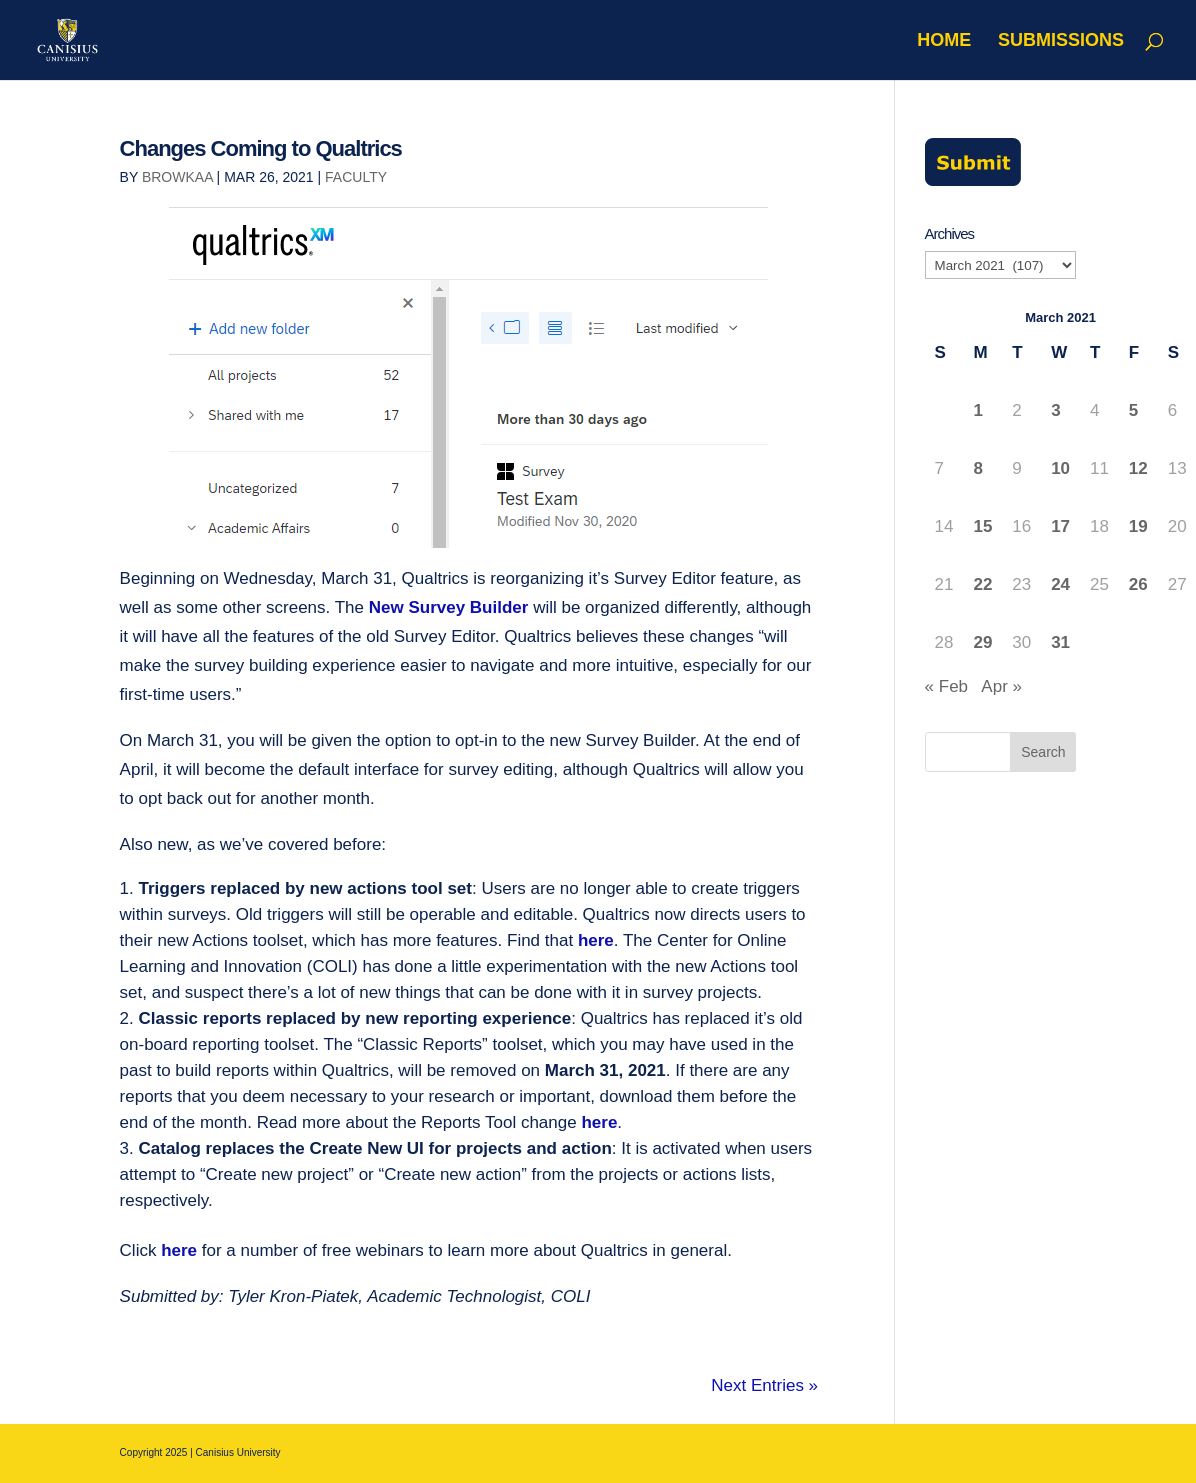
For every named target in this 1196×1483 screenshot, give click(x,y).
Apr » (1001, 686)
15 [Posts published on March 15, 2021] (982, 526)
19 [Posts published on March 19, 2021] (1138, 526)
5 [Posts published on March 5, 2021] (1133, 410)
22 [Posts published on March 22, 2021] (982, 584)
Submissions (1061, 41)
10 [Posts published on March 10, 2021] (1060, 468)
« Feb (946, 686)
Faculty (356, 177)
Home (944, 41)
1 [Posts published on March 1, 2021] (977, 410)
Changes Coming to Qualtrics (261, 148)
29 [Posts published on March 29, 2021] (982, 642)
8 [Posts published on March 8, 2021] (977, 468)
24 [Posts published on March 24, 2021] (1060, 584)
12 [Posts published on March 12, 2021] (1138, 468)
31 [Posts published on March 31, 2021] (1060, 642)
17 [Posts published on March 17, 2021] (1060, 526)
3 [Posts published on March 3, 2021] (1055, 410)
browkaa (177, 177)
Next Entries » (764, 1385)
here (596, 940)
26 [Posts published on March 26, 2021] (1138, 584)
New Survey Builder (449, 607)
